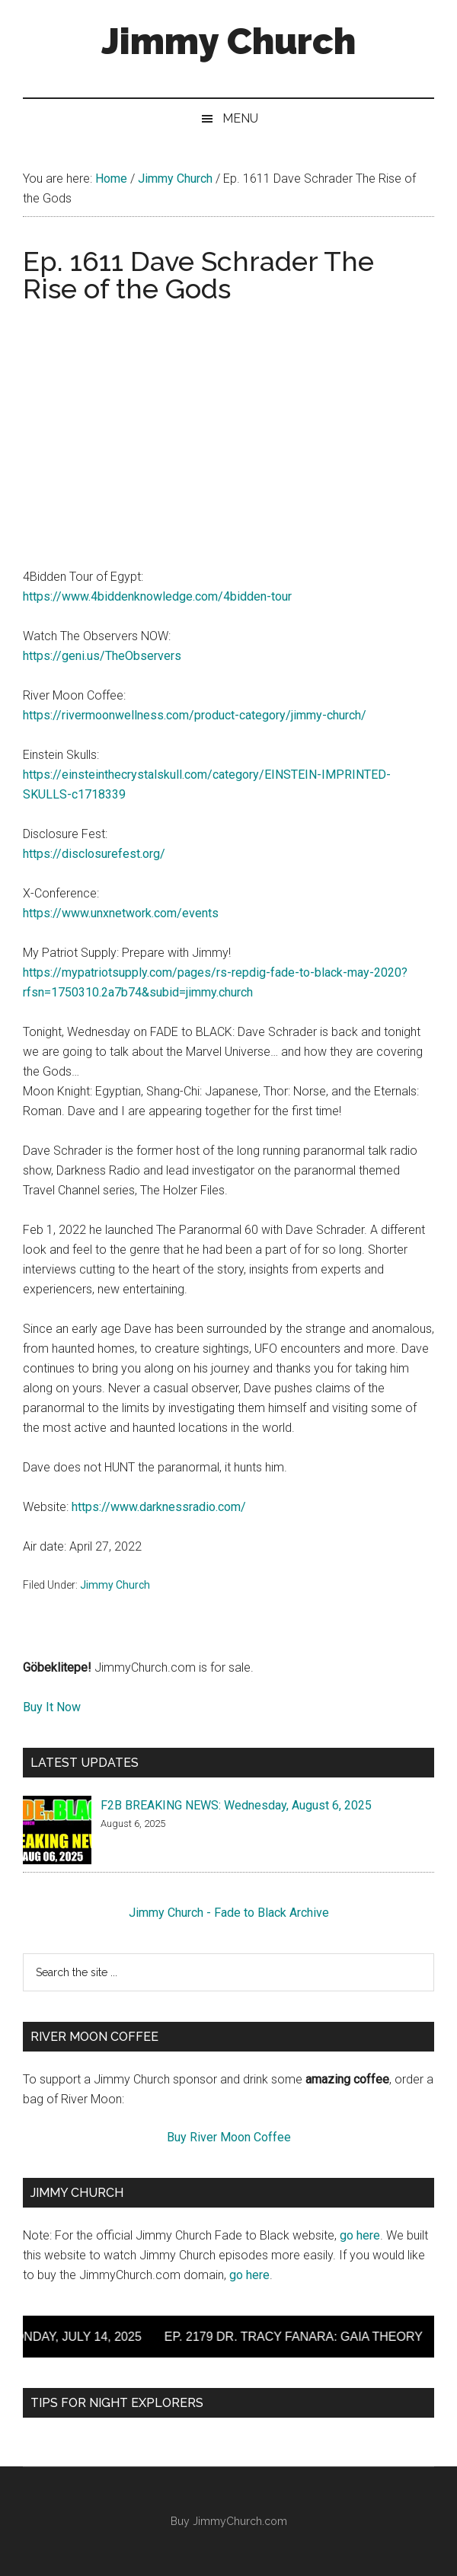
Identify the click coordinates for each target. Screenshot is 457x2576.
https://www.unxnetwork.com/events (121, 913)
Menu (240, 118)
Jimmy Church (228, 41)
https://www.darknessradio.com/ (159, 1507)
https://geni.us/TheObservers (102, 656)
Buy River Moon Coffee (229, 2137)
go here (360, 2235)
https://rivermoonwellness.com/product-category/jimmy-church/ (194, 715)
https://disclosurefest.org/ (94, 853)
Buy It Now (52, 1707)
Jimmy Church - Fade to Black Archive (229, 1912)
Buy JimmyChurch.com (229, 2521)
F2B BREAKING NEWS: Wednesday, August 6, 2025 (236, 1805)
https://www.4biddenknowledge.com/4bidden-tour (157, 596)
